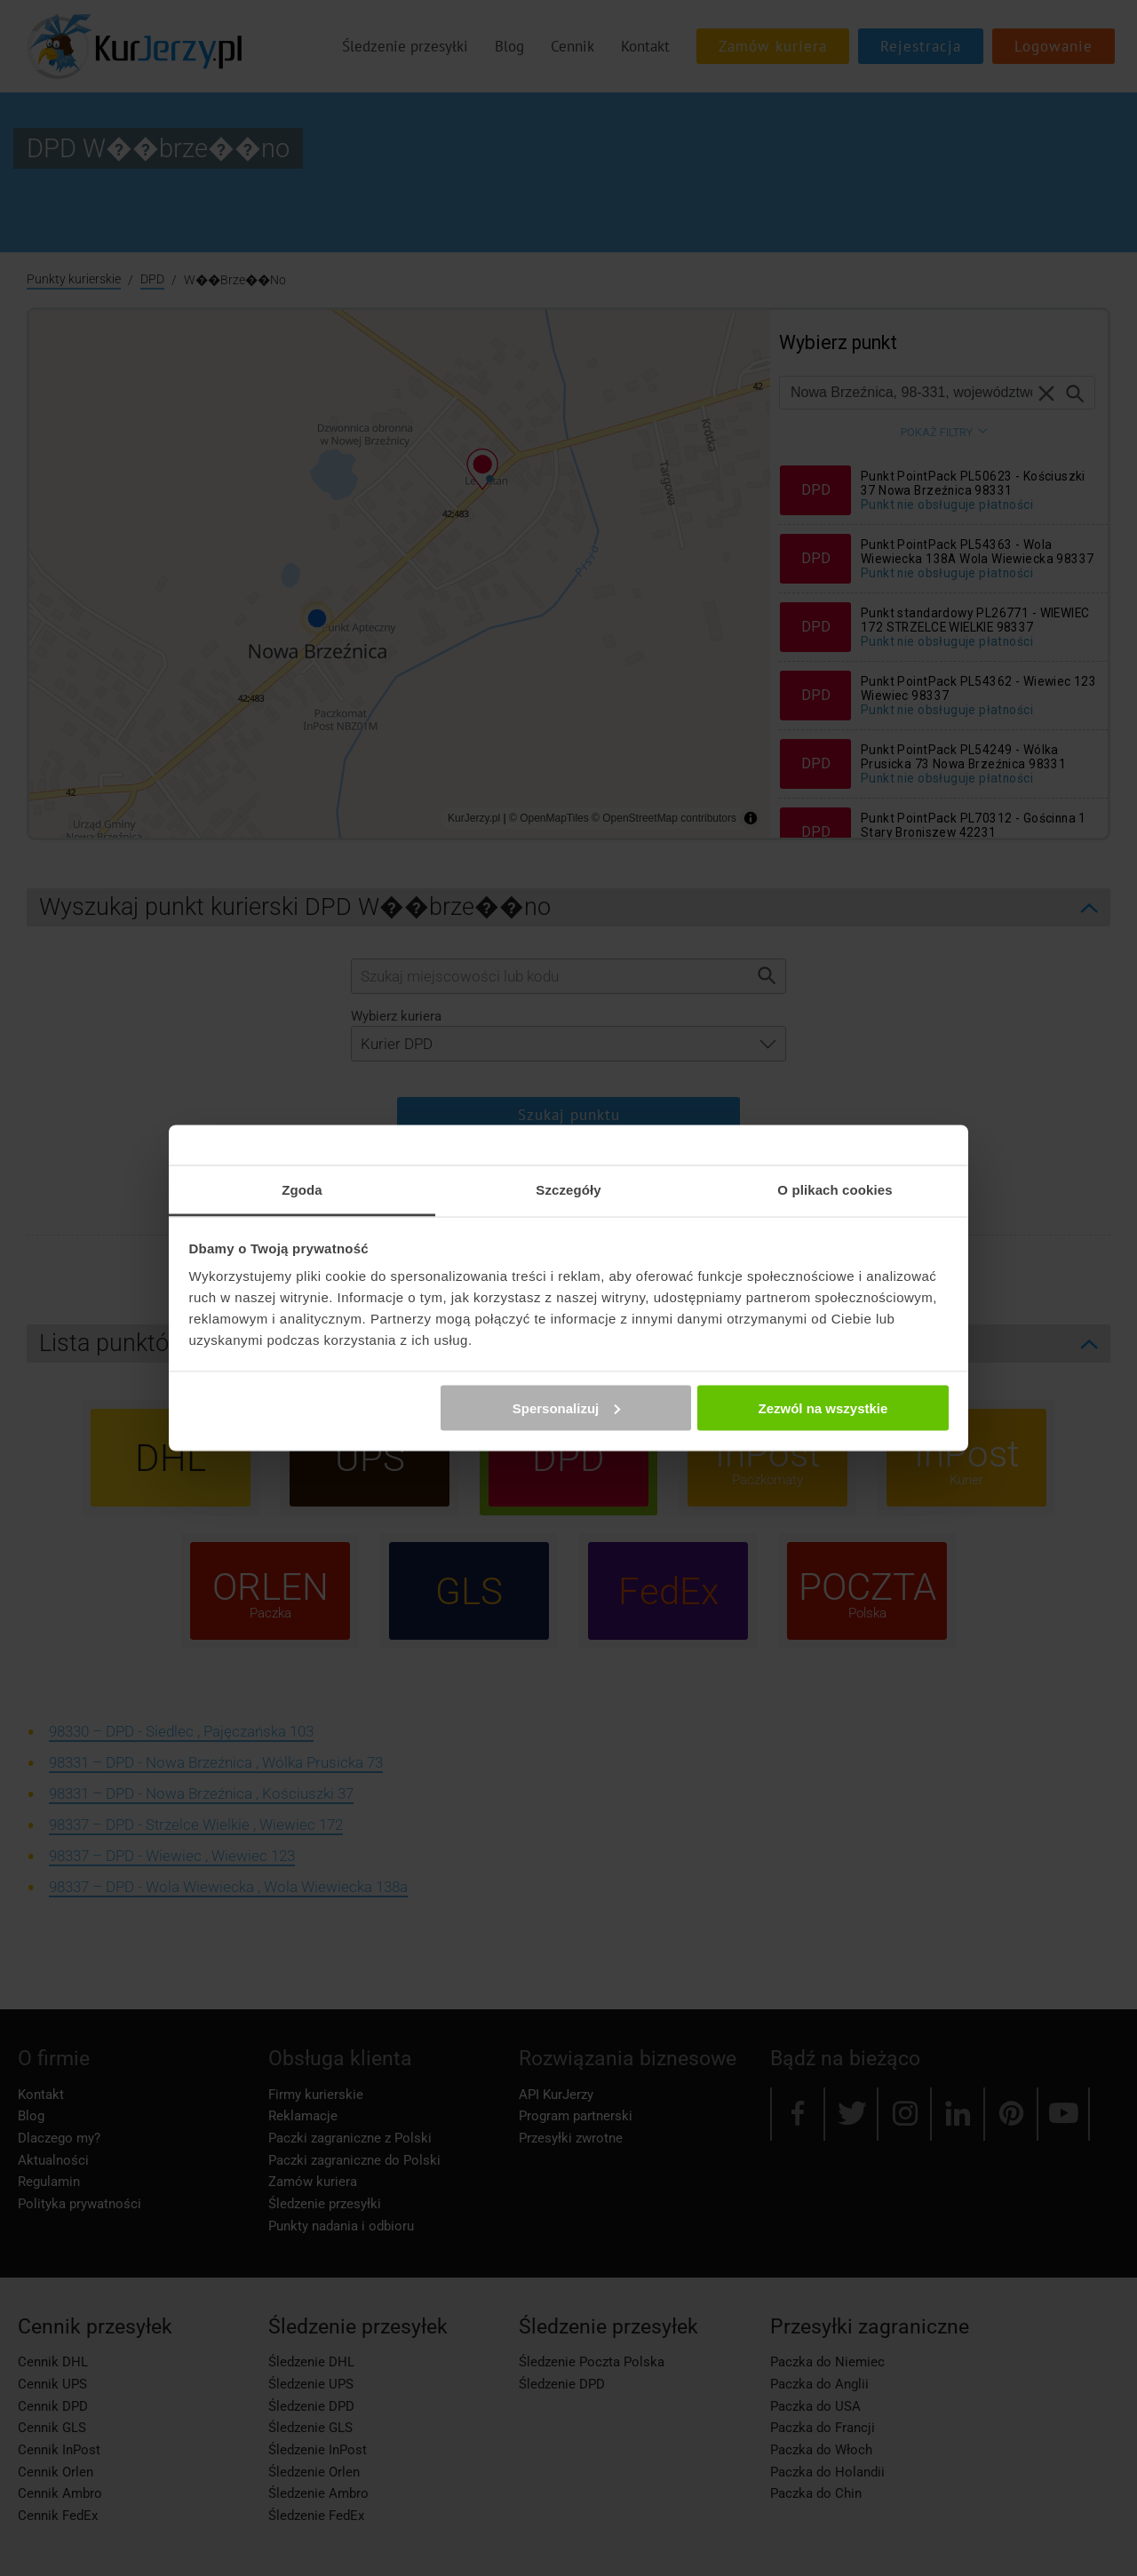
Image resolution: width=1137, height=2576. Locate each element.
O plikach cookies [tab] (834, 1189)
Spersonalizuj (567, 1407)
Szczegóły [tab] (568, 1189)
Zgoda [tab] (302, 1189)
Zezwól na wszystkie (822, 1407)
